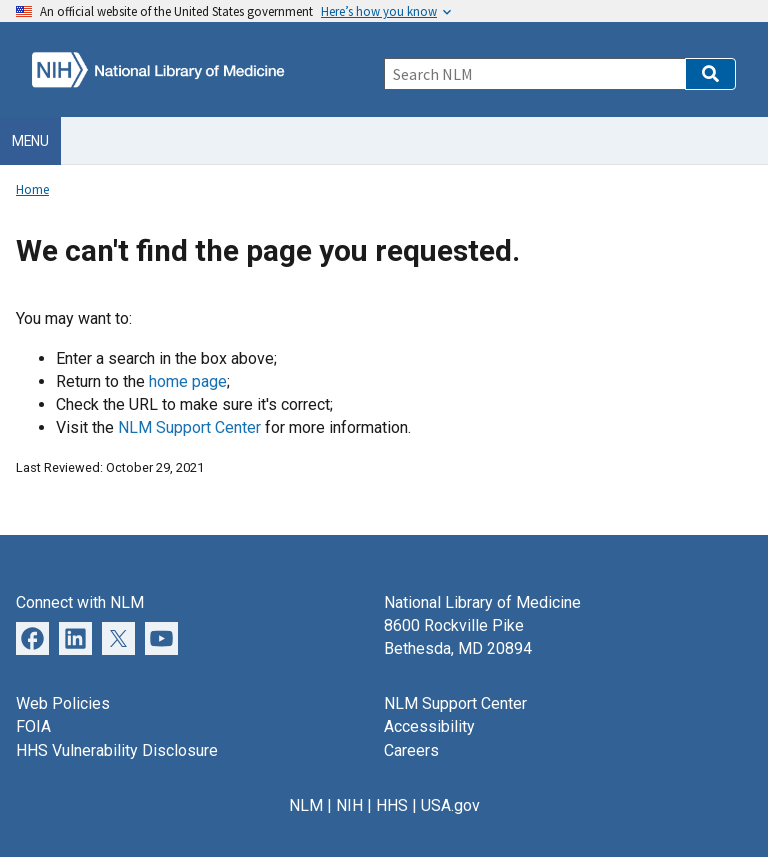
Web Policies (63, 703)
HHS (392, 805)
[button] (710, 74)
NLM (306, 805)
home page (188, 381)
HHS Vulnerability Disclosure (117, 750)
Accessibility (429, 726)
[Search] (534, 74)
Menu (30, 141)
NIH (349, 805)
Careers (411, 750)
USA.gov (450, 805)
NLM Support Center (189, 427)
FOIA (33, 726)
